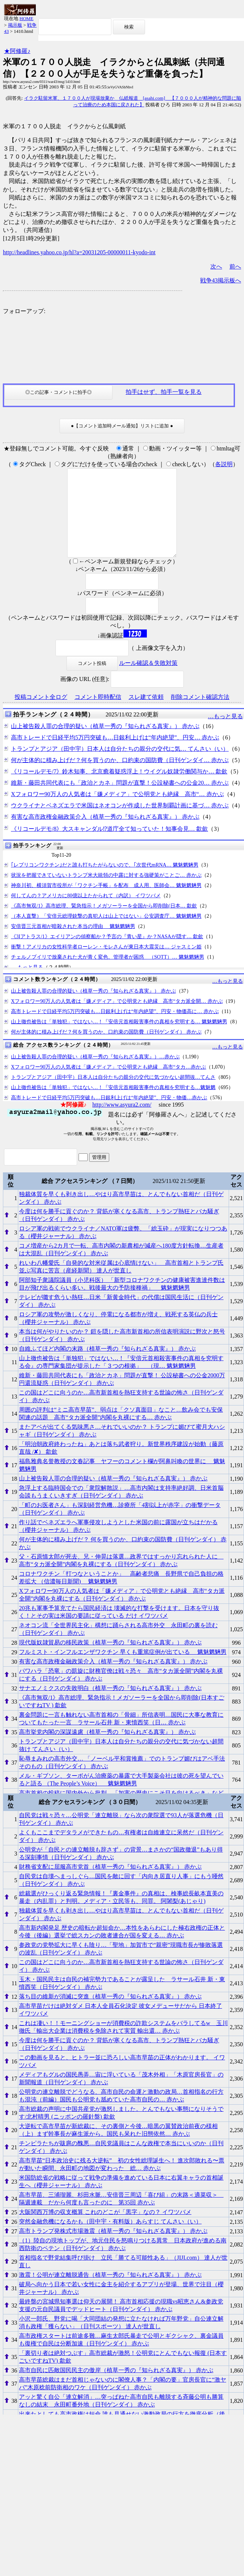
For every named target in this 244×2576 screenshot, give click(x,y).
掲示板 (15, 25)
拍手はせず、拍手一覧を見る (164, 392)
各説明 (224, 464)
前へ (235, 266)
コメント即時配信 (98, 714)
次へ (216, 266)
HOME (26, 18)
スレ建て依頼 (146, 714)
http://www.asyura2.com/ (122, 1122)
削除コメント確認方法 (200, 714)
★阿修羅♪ (17, 51)
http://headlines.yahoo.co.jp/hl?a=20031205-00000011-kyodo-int (79, 252)
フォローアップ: (24, 311)
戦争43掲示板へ (220, 280)
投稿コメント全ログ (41, 714)
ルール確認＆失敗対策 (148, 680)
